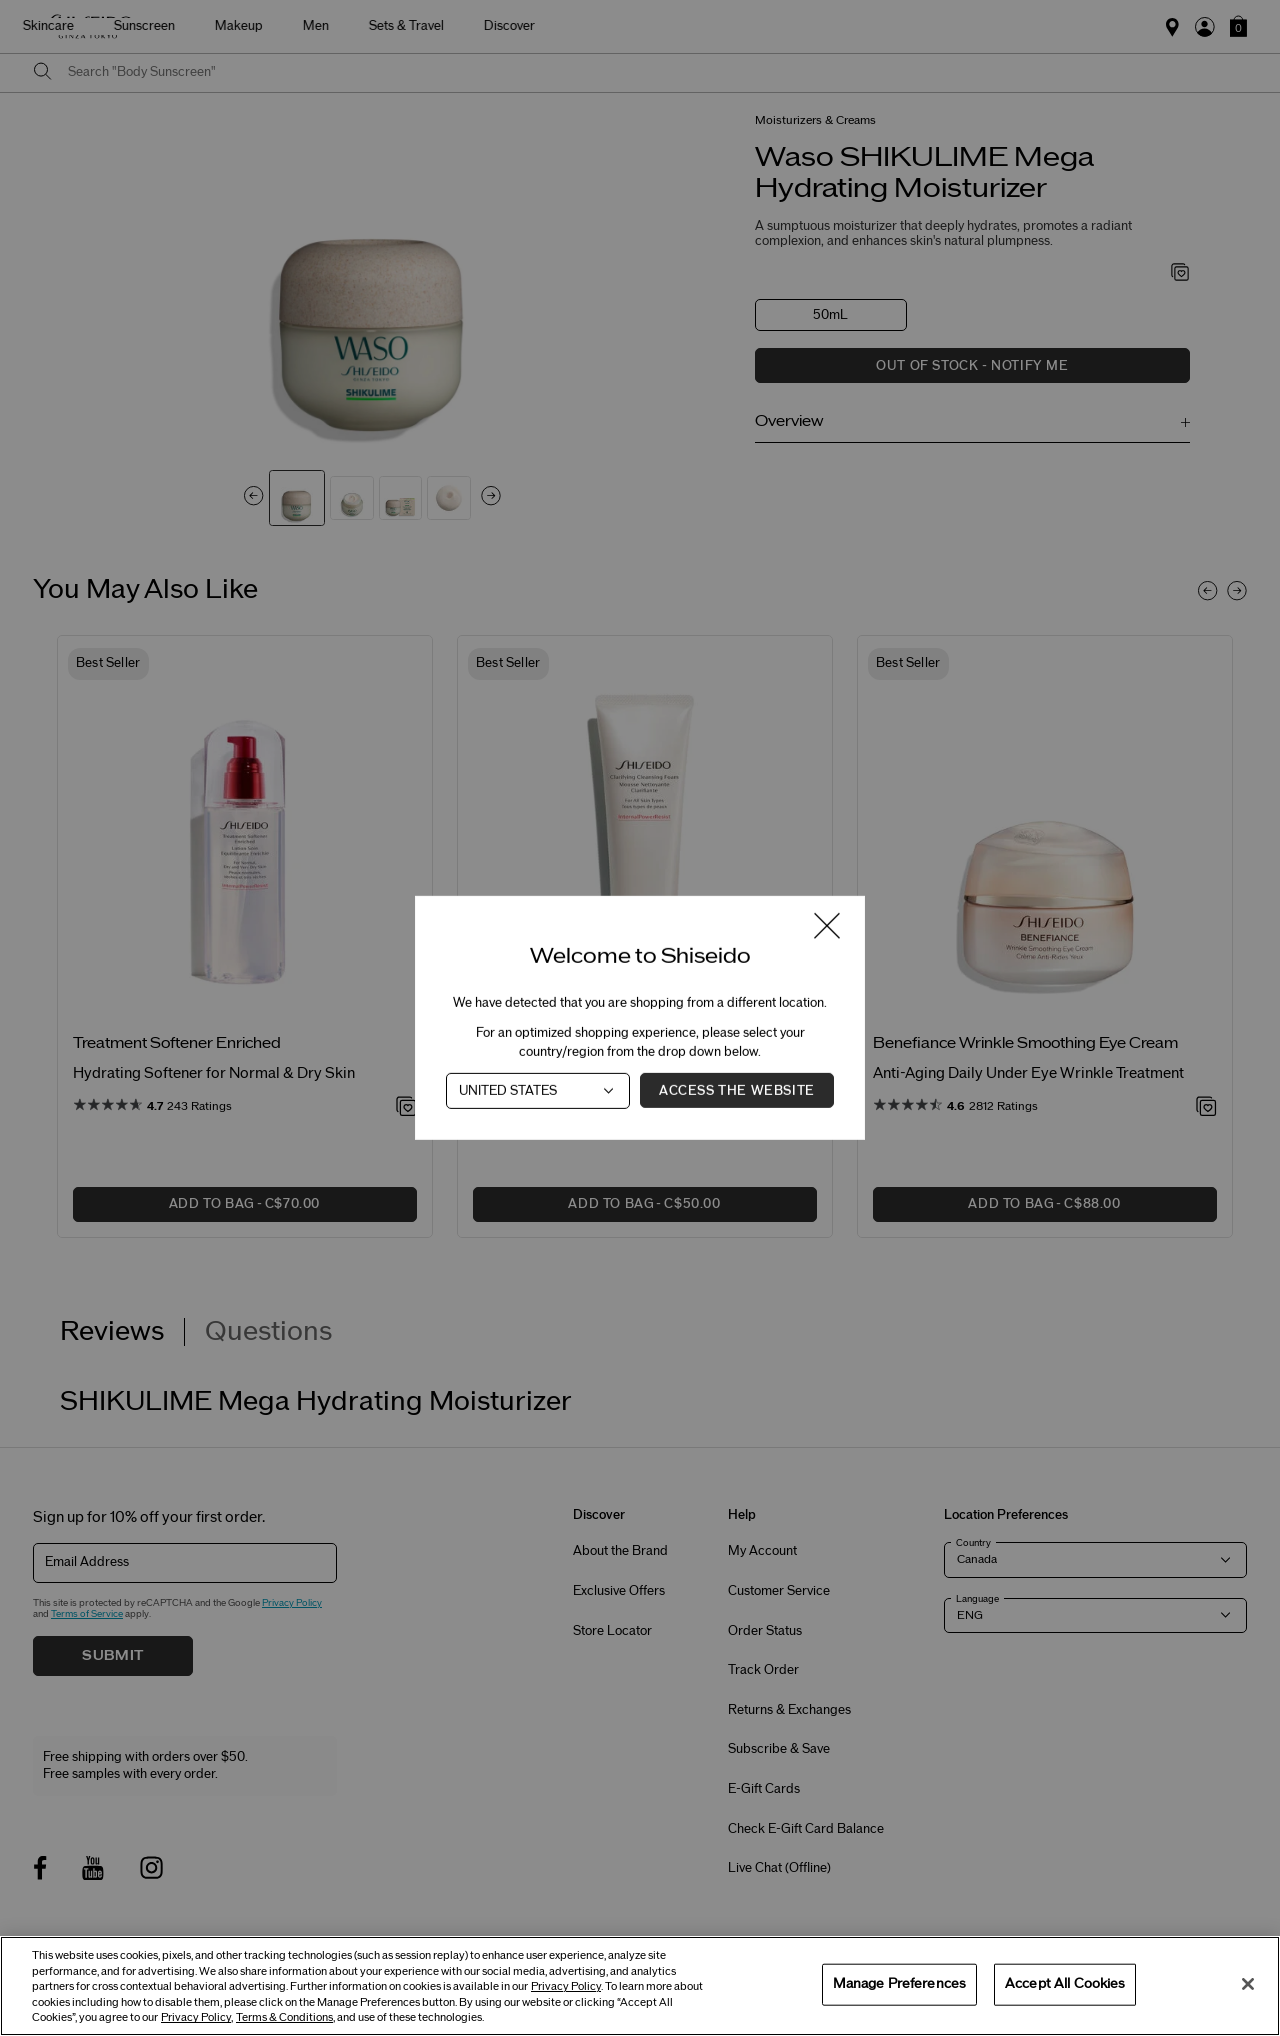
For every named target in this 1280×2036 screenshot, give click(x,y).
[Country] (538, 1091)
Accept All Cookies (1065, 1984)
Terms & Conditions (284, 2017)
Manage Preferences (899, 1984)
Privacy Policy (566, 1986)
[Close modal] (827, 927)
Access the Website (737, 1091)
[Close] (1248, 1984)
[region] (640, 1986)
